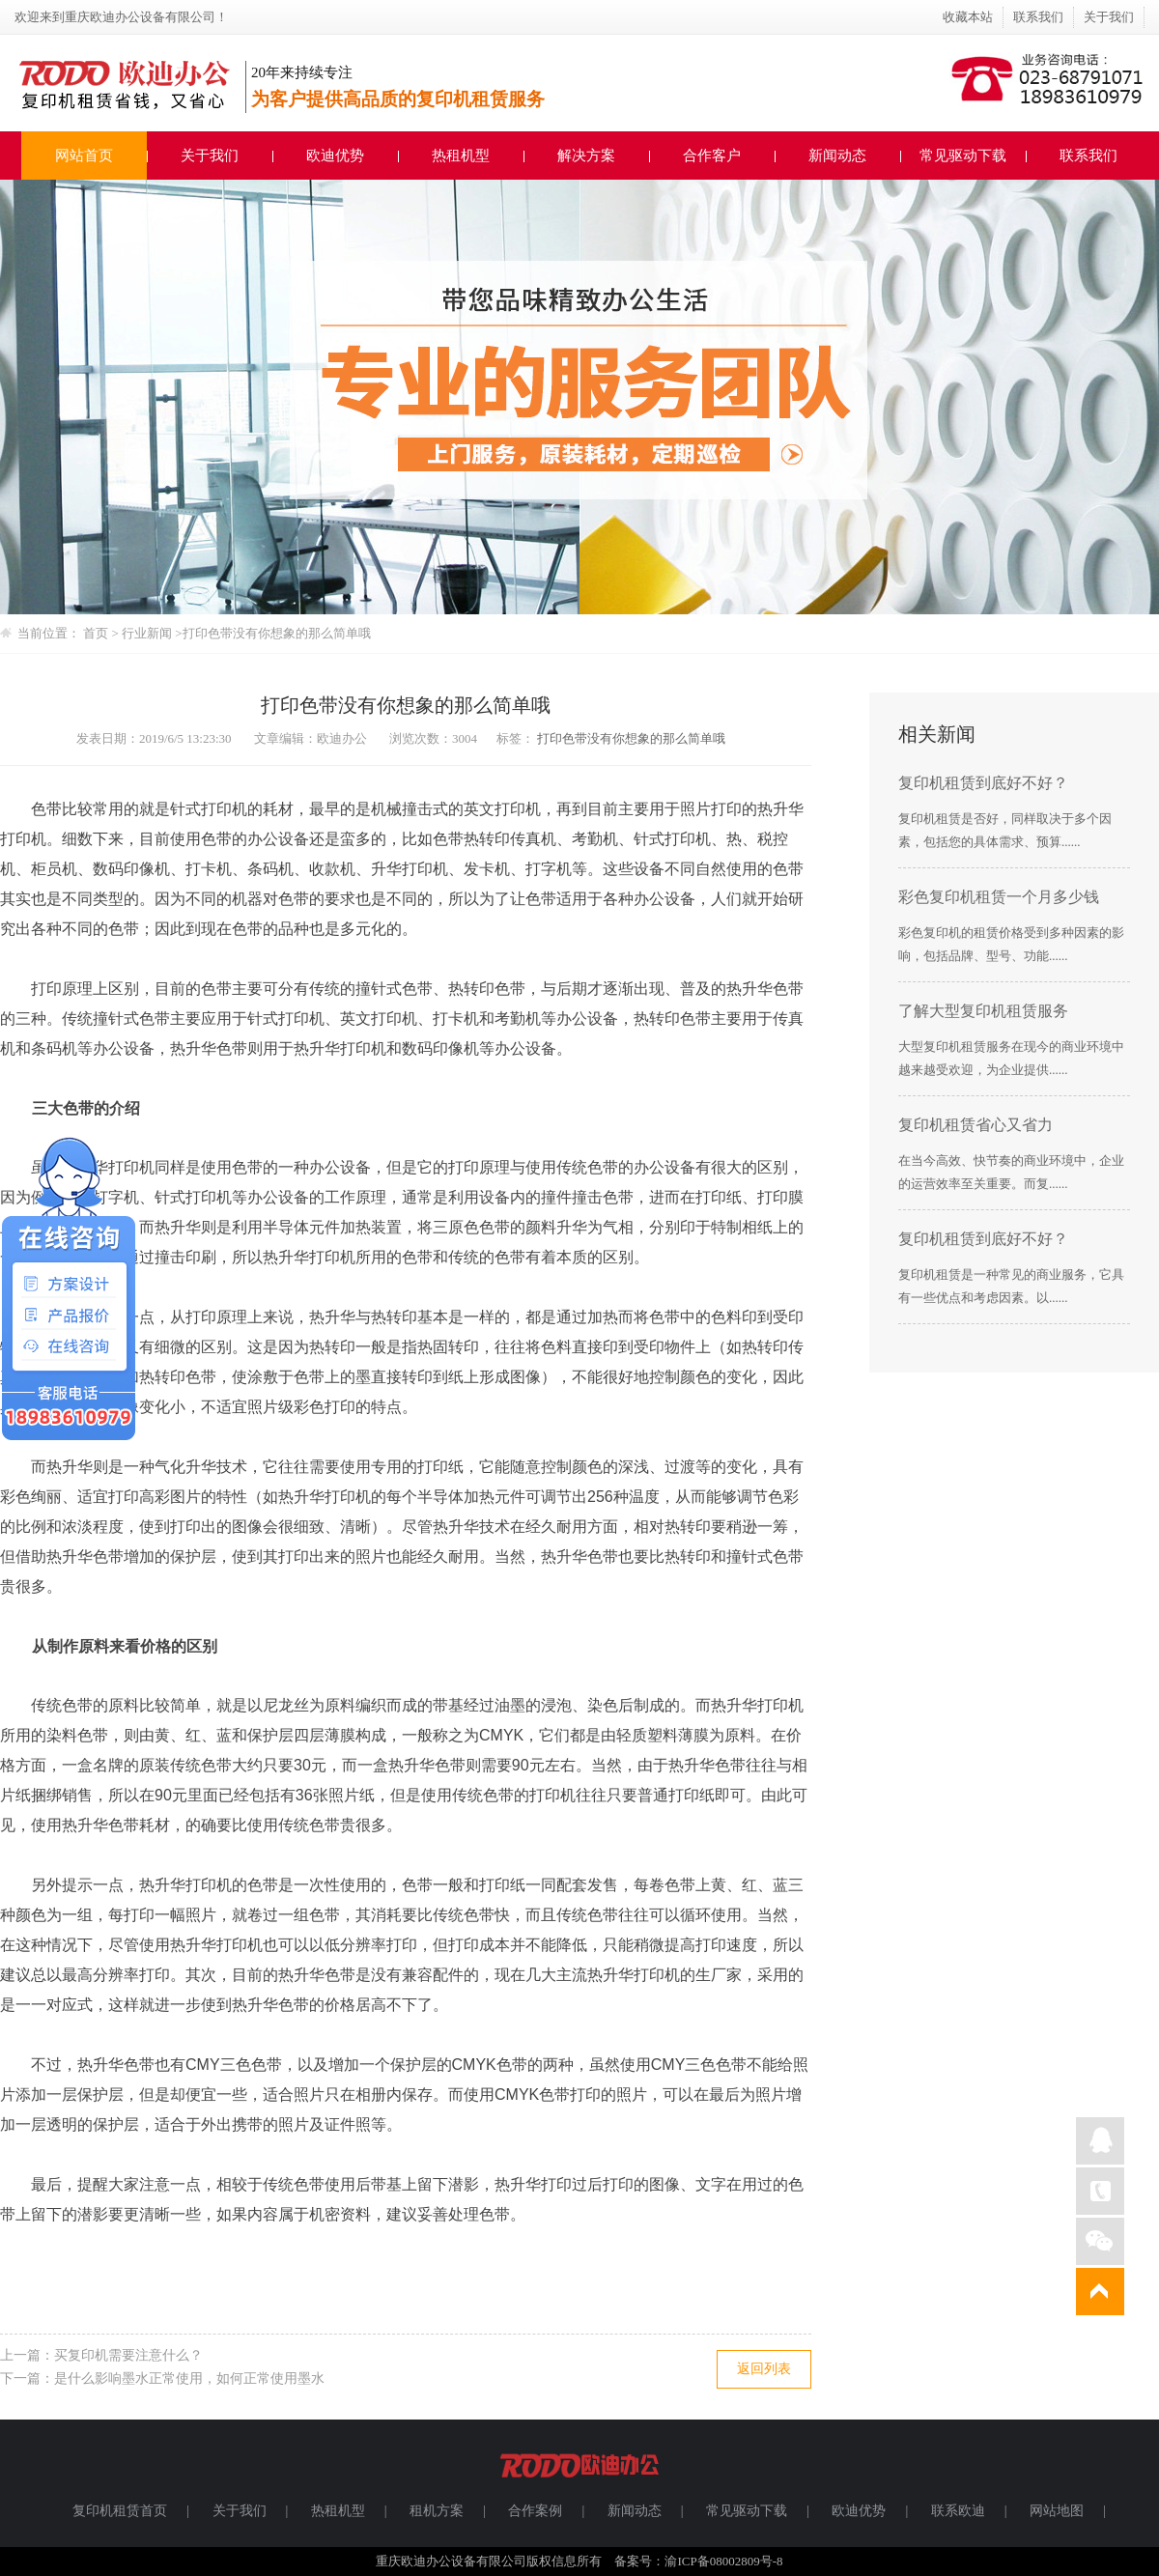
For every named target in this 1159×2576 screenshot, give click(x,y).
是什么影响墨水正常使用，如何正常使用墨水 (189, 2378)
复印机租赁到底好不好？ (983, 783)
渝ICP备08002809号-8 (723, 2561)
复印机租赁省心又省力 (975, 1125)
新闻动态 (837, 155)
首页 (95, 633)
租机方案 (437, 2511)
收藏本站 (968, 17)
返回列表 (764, 2369)
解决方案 (586, 155)
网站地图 (1057, 2511)
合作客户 (712, 155)
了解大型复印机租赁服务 (983, 1011)
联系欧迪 (958, 2511)
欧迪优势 (335, 155)
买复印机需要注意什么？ (128, 2355)
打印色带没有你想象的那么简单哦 (277, 633)
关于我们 (1109, 17)
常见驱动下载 (962, 155)
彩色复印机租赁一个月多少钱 (998, 897)
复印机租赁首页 (119, 2511)
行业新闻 (148, 633)
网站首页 (84, 155)
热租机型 (461, 155)
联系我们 (1038, 17)
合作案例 (535, 2511)
